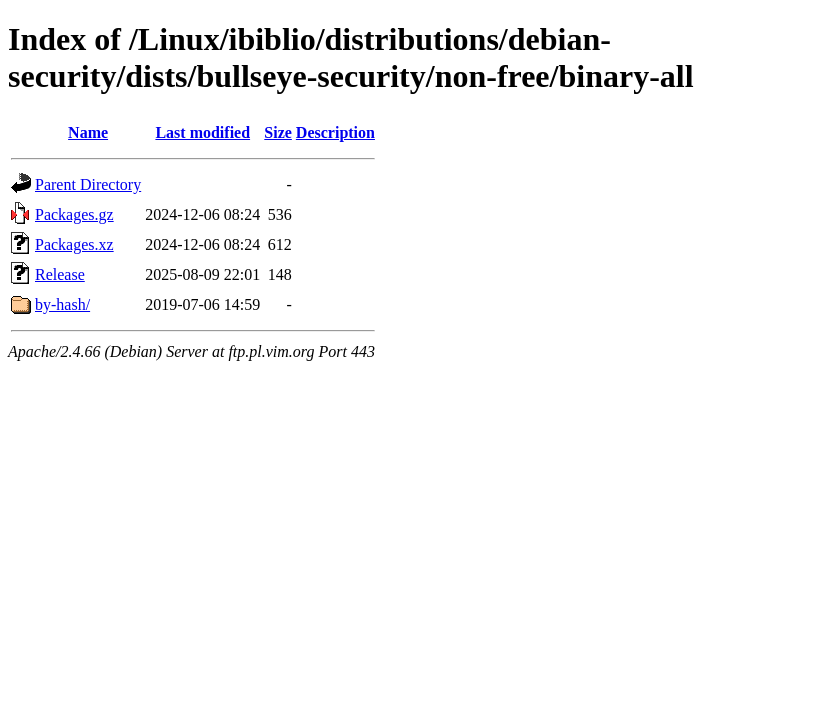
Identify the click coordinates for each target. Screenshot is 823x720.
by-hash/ (62, 304)
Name (88, 132)
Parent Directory (88, 184)
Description (335, 132)
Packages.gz (74, 214)
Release (60, 274)
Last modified (202, 132)
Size (278, 132)
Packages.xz (74, 244)
